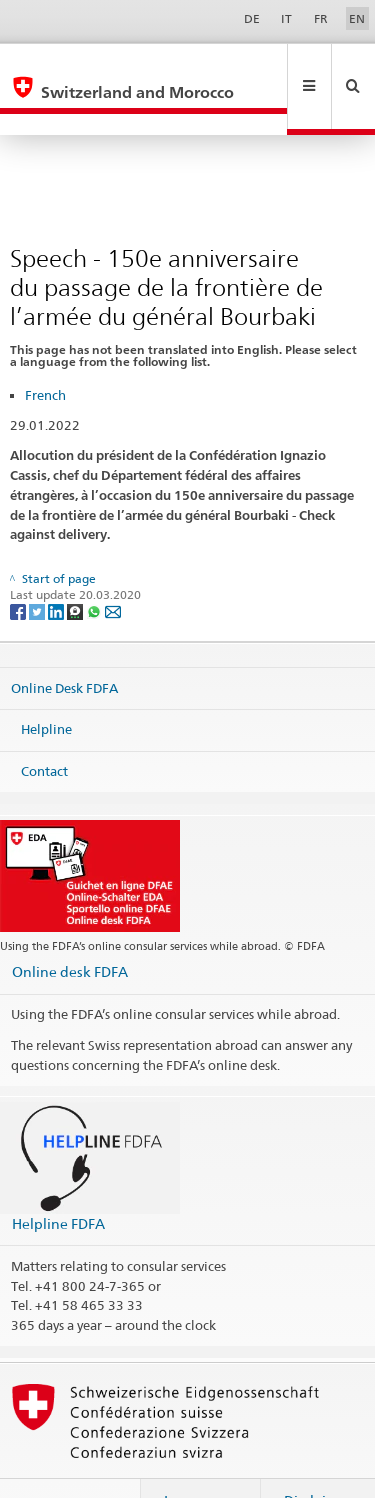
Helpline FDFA (58, 1180)
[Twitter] (38, 568)
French (45, 352)
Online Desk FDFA (64, 644)
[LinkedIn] (57, 568)
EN (357, 18)
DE (252, 18)
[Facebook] (19, 568)
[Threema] (76, 568)
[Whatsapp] (95, 568)
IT (286, 18)
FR (321, 18)
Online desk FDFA (70, 928)
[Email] (113, 568)
